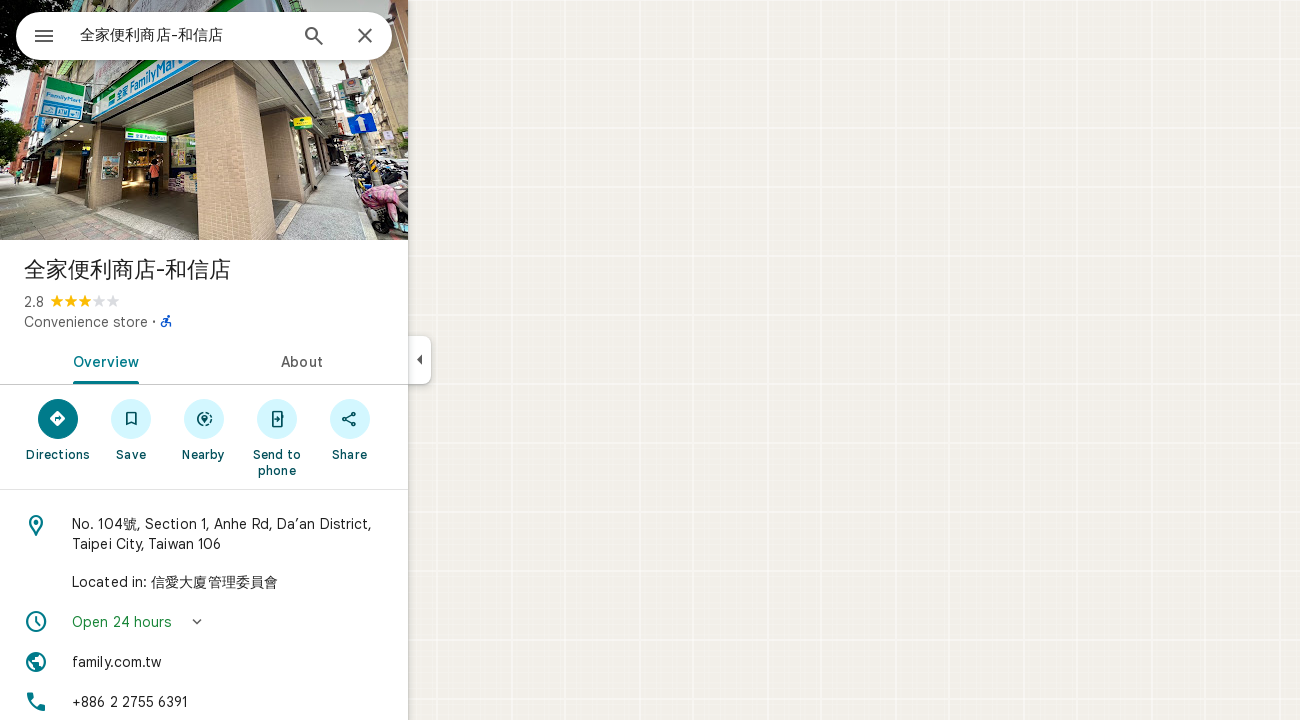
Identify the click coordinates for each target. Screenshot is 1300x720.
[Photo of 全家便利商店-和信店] (276, 120)
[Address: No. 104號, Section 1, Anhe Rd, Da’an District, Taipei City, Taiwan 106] (276, 534)
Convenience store (158, 322)
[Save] (203, 429)
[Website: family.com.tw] (276, 662)
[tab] (174, 360)
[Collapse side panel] (491, 360)
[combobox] (235, 35)
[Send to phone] (348, 437)
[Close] (437, 37)
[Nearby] (276, 429)
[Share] (421, 429)
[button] (276, 622)
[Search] (386, 38)
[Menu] (36, 34)
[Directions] (130, 429)
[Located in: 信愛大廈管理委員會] (276, 582)
